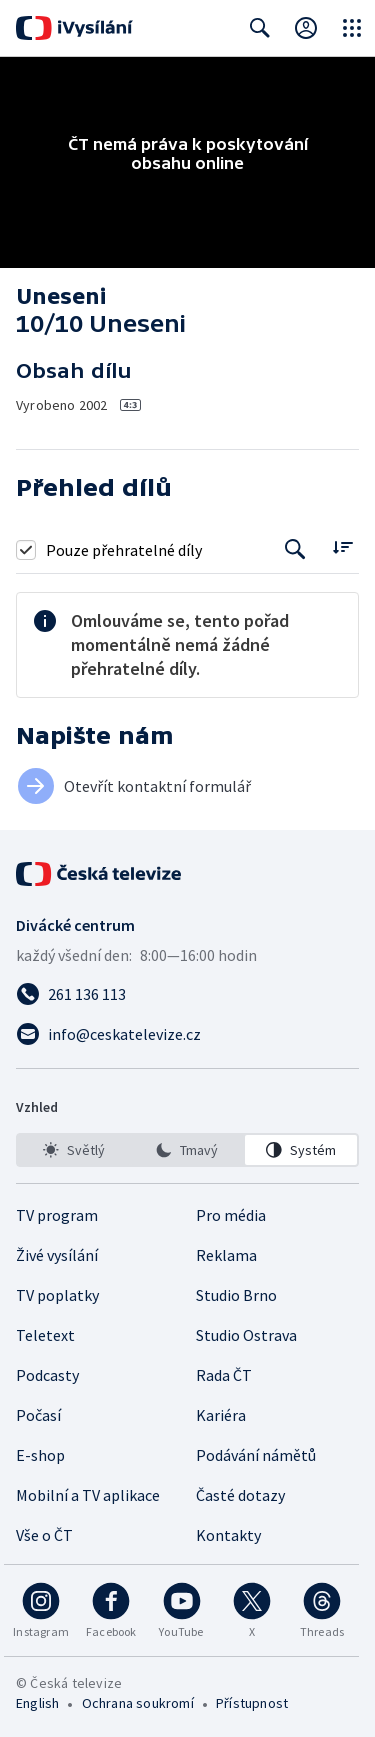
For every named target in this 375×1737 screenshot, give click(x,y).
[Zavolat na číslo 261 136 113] (187, 994)
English (37, 1703)
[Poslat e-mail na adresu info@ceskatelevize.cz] (187, 1034)
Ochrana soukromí (138, 1703)
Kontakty (228, 1535)
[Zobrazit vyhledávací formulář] (260, 28)
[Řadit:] (342, 547)
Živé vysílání (57, 1255)
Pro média (231, 1215)
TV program (57, 1215)
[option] (74, 1150)
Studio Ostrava (246, 1335)
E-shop (40, 1455)
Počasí (38, 1415)
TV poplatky (57, 1295)
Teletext (45, 1335)
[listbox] (187, 1150)
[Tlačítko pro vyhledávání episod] (295, 549)
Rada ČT (224, 1375)
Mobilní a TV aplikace (88, 1495)
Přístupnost (252, 1703)
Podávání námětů (256, 1455)
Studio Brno (236, 1295)
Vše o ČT (44, 1535)
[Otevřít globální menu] (352, 28)
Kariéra (221, 1415)
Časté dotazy (240, 1495)
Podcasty (47, 1375)
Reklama (226, 1255)
